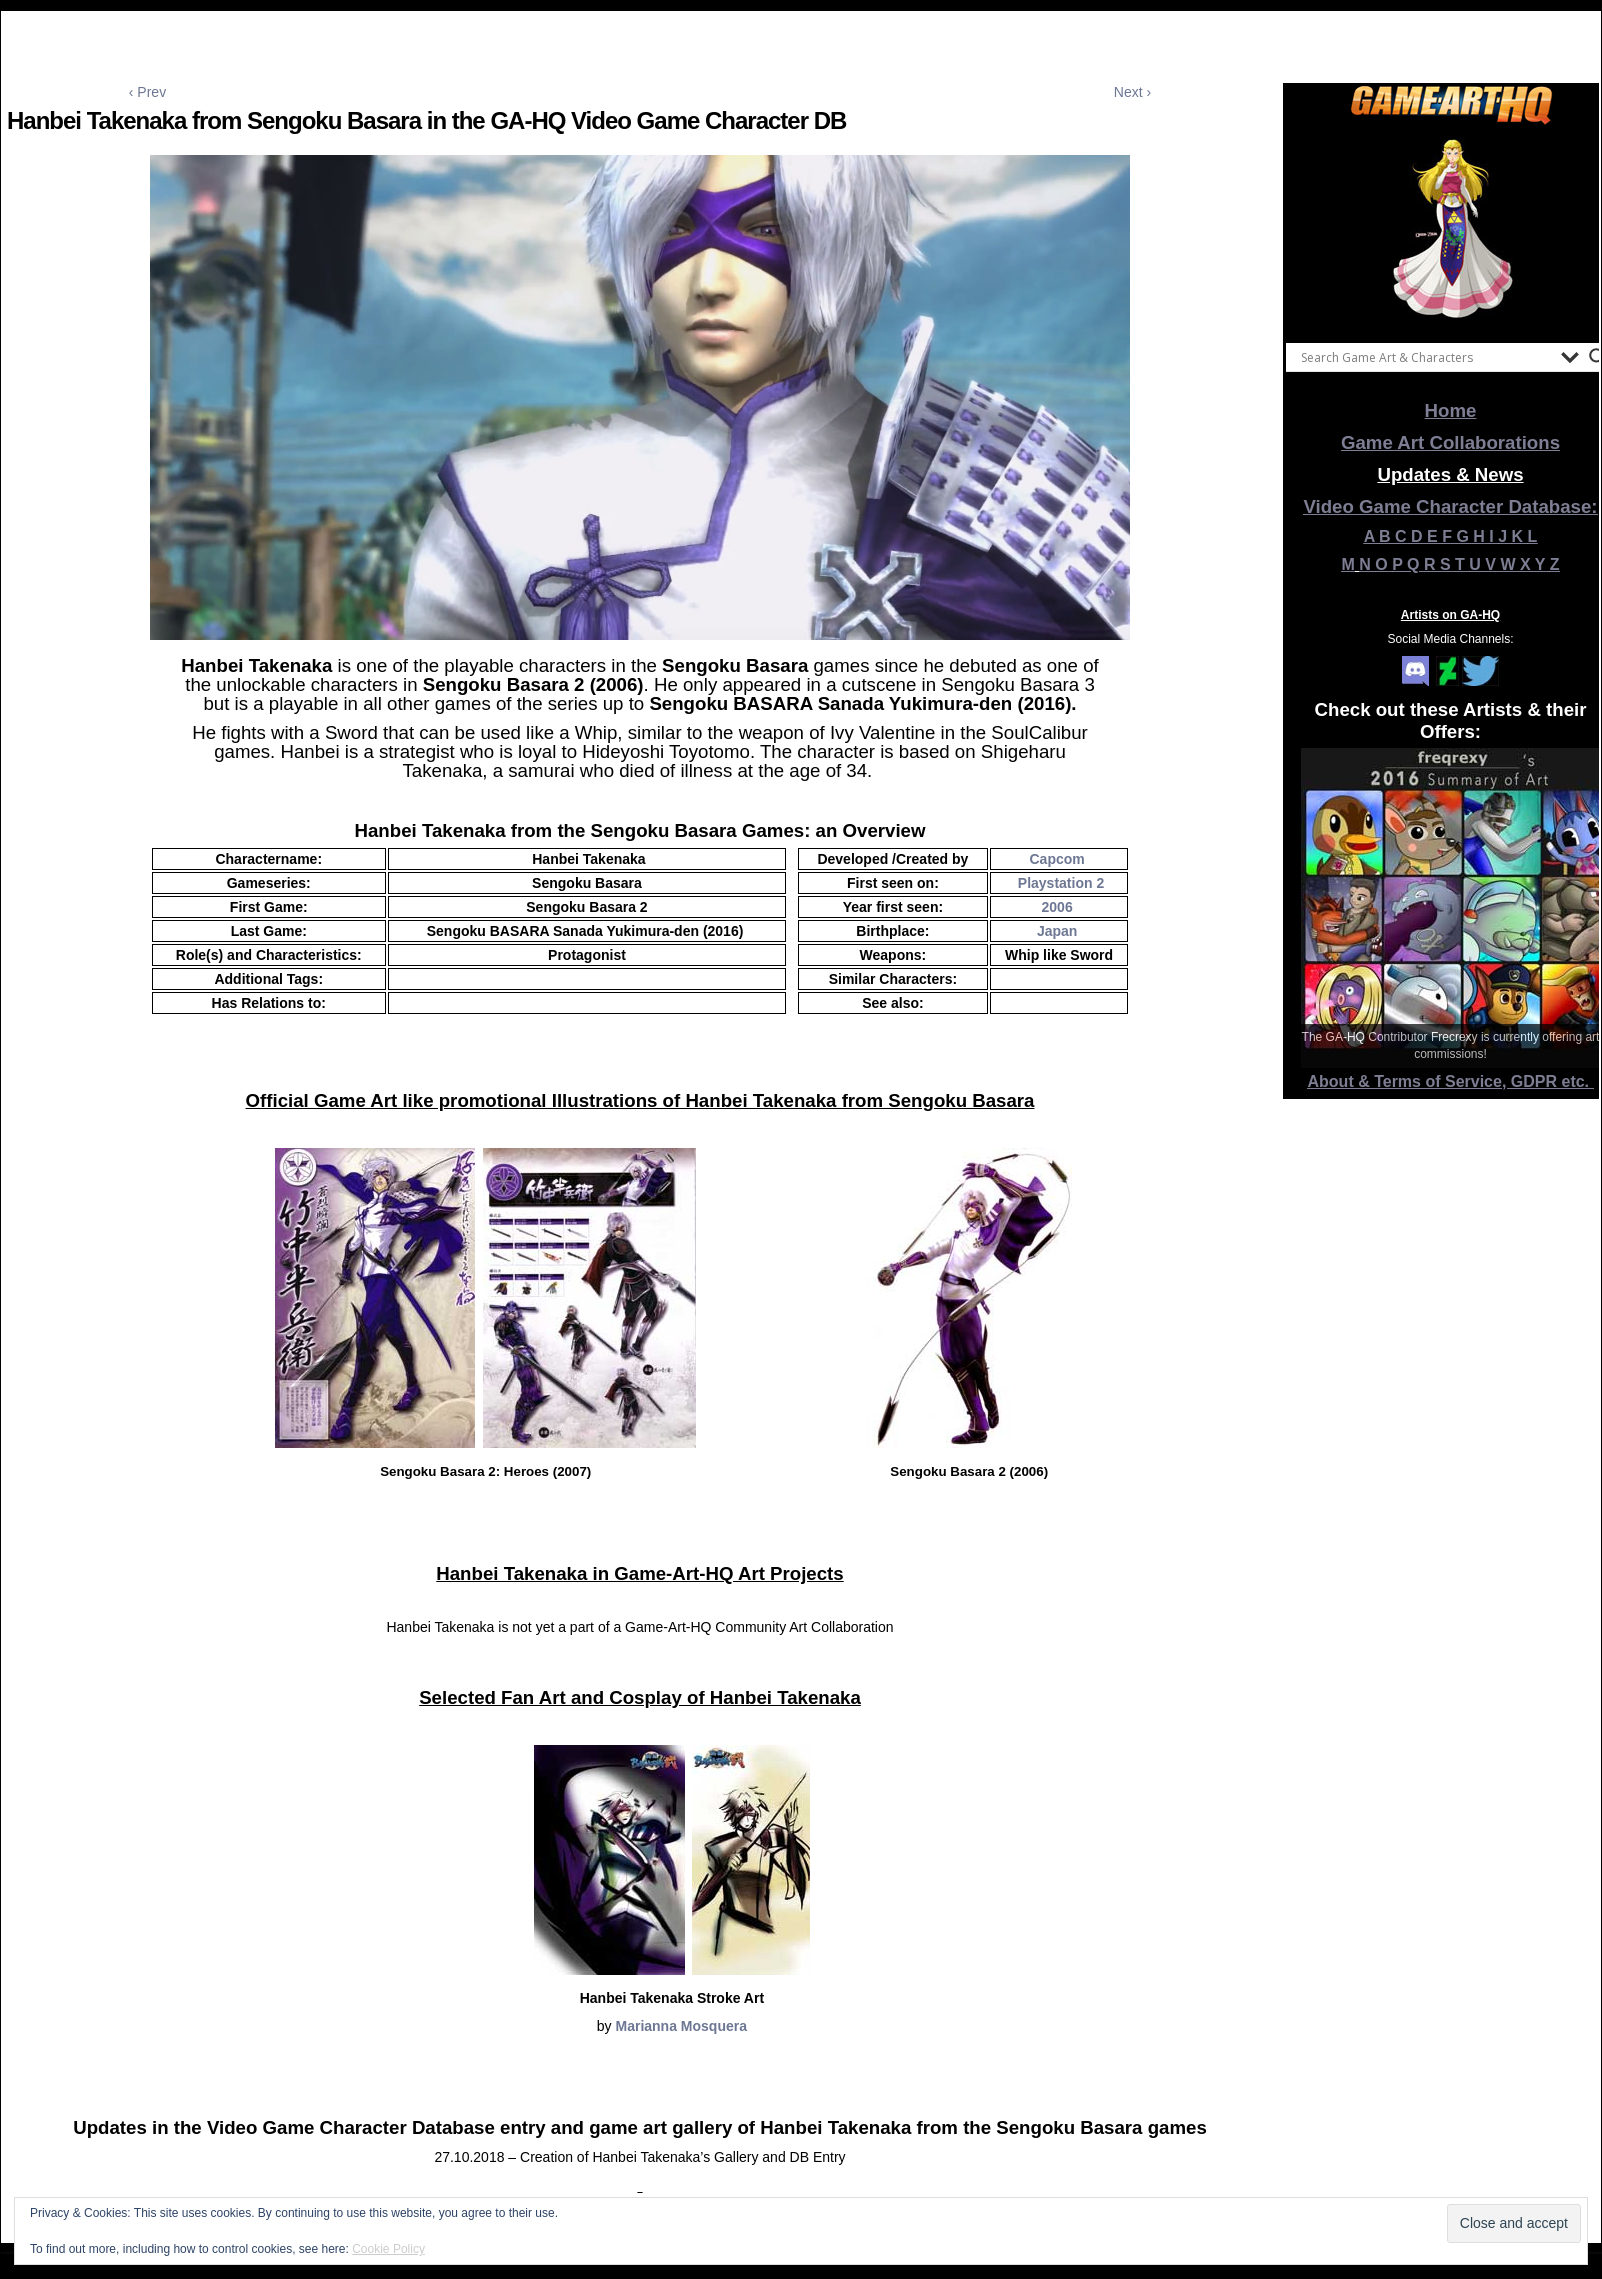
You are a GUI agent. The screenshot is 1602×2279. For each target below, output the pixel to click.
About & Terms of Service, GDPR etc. (1451, 1081)
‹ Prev (147, 92)
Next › (1132, 92)
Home (1451, 410)
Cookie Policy (388, 2249)
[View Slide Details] (1451, 229)
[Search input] (1426, 357)
